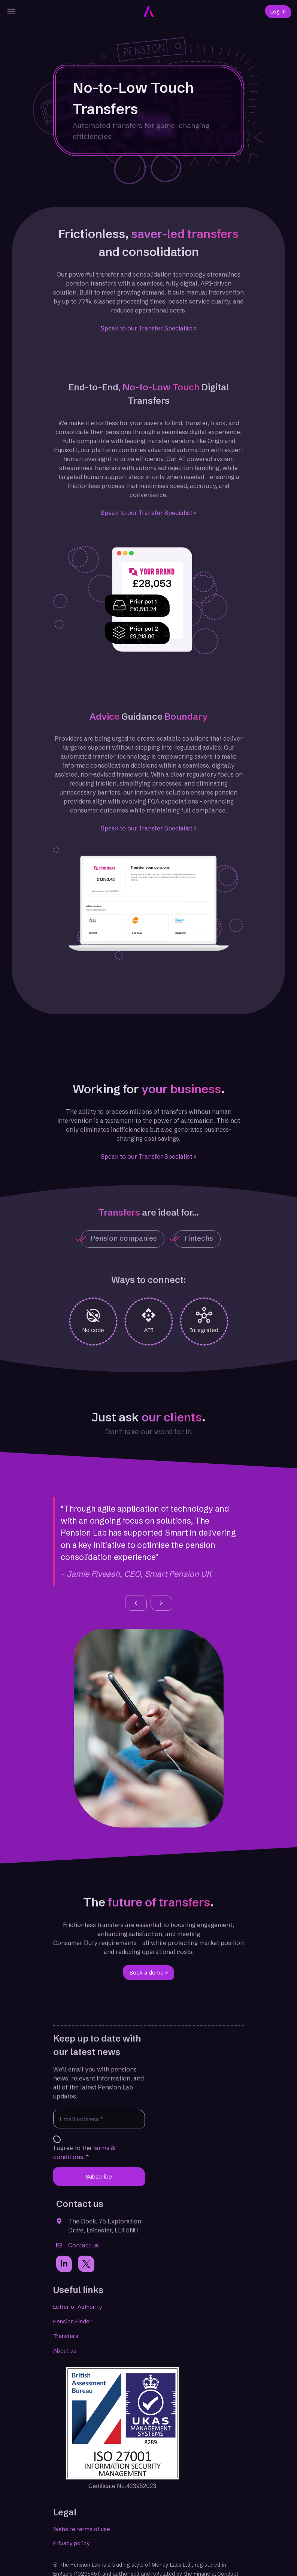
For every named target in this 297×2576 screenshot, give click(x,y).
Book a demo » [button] (149, 1972)
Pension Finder (72, 2321)
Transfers (65, 2335)
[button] (136, 1603)
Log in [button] (278, 11)
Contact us (83, 2245)
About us (64, 2350)
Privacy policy (71, 2543)
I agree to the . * (84, 2152)
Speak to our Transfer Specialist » (149, 328)
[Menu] (11, 11)
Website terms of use (81, 2529)
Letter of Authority (77, 2306)
